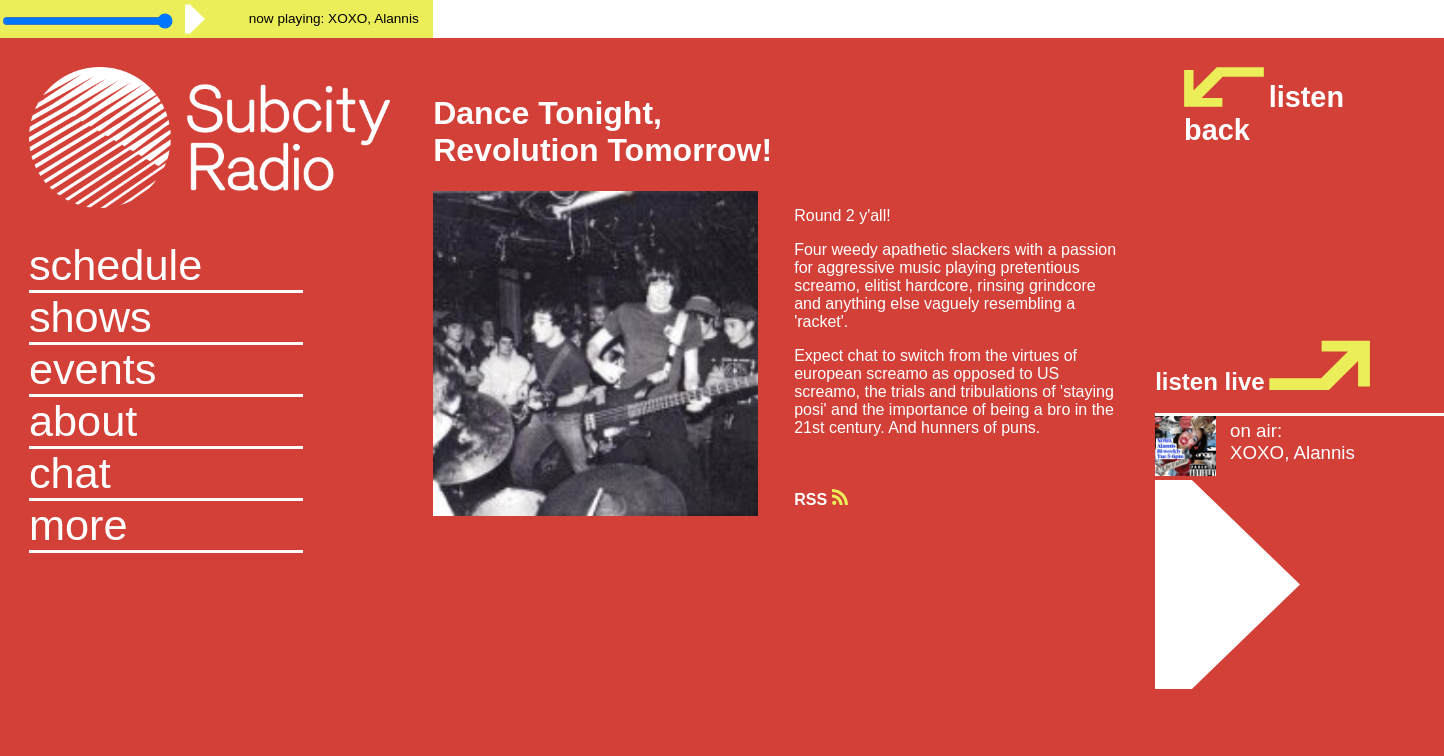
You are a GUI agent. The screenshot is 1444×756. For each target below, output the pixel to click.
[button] (216, 527)
